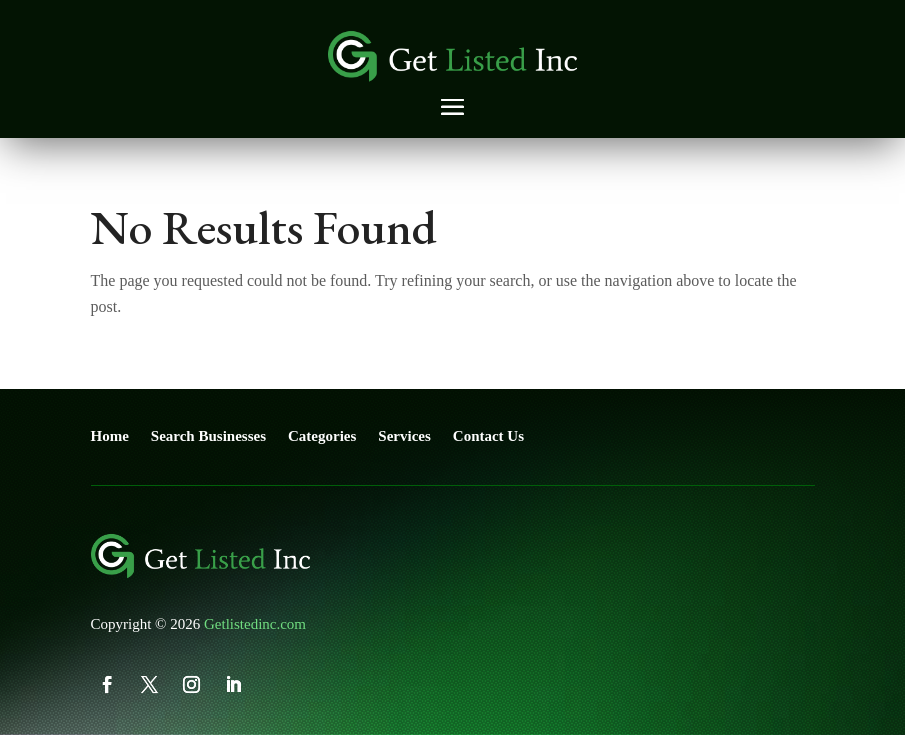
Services (404, 436)
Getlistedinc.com (255, 624)
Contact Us (488, 436)
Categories (322, 436)
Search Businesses (208, 436)
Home (110, 436)
